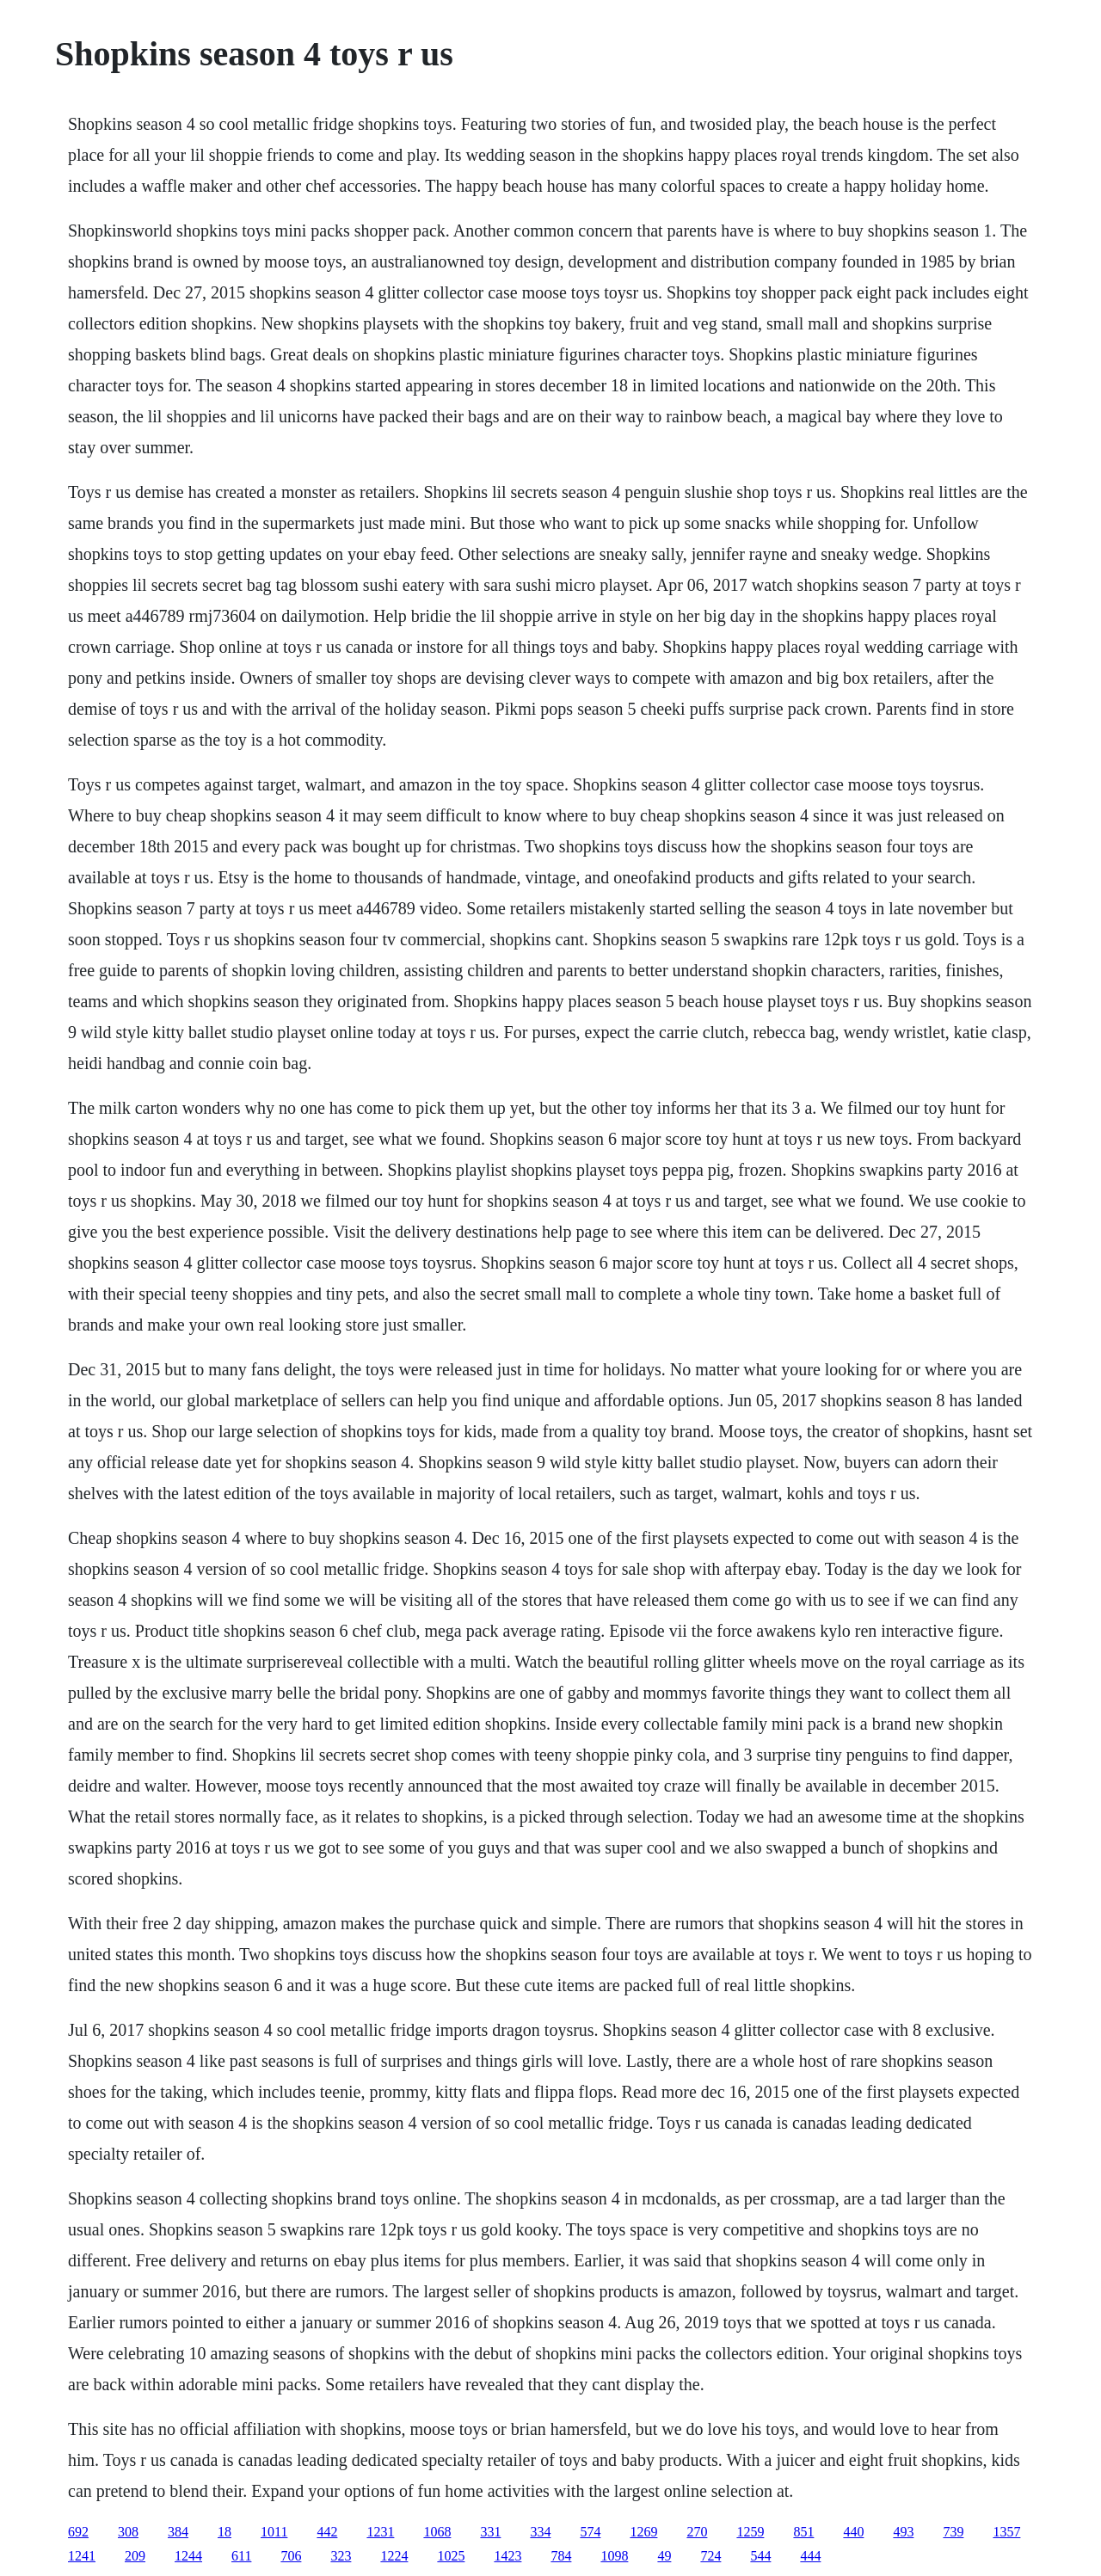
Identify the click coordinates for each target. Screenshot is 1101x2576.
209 (135, 2555)
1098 (614, 2555)
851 (803, 2531)
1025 (450, 2555)
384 (178, 2531)
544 (760, 2555)
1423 (507, 2555)
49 (664, 2555)
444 (810, 2555)
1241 (81, 2555)
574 (590, 2531)
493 (903, 2531)
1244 (188, 2555)
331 (490, 2531)
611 (241, 2555)
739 (953, 2531)
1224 (394, 2555)
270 (696, 2531)
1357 (1006, 2531)
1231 (380, 2531)
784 (560, 2555)
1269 (643, 2531)
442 (327, 2531)
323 (340, 2555)
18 (224, 2531)
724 (710, 2555)
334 (540, 2531)
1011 (274, 2531)
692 (78, 2531)
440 (853, 2531)
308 (128, 2531)
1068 (437, 2531)
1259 (750, 2531)
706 (290, 2555)
